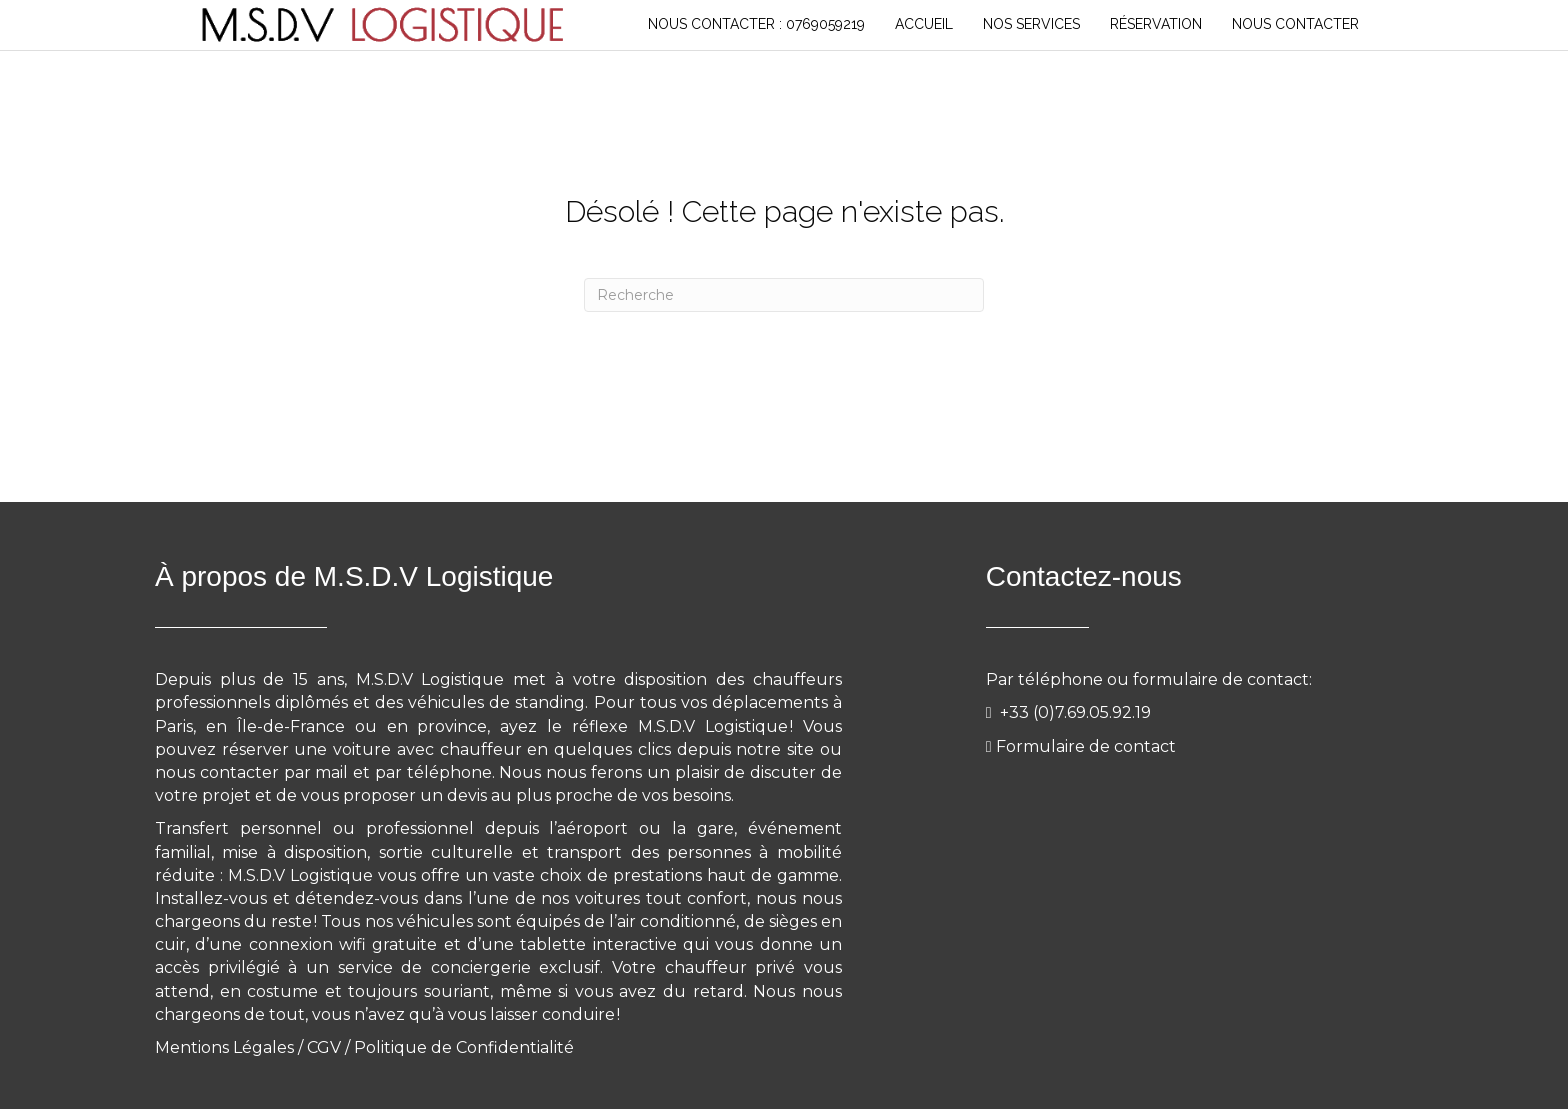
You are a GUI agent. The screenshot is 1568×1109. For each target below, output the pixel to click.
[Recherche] (784, 295)
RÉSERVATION (1156, 24)
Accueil (924, 24)
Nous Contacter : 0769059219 (756, 24)
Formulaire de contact (1086, 746)
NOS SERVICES (1031, 24)
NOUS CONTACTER (1295, 24)
